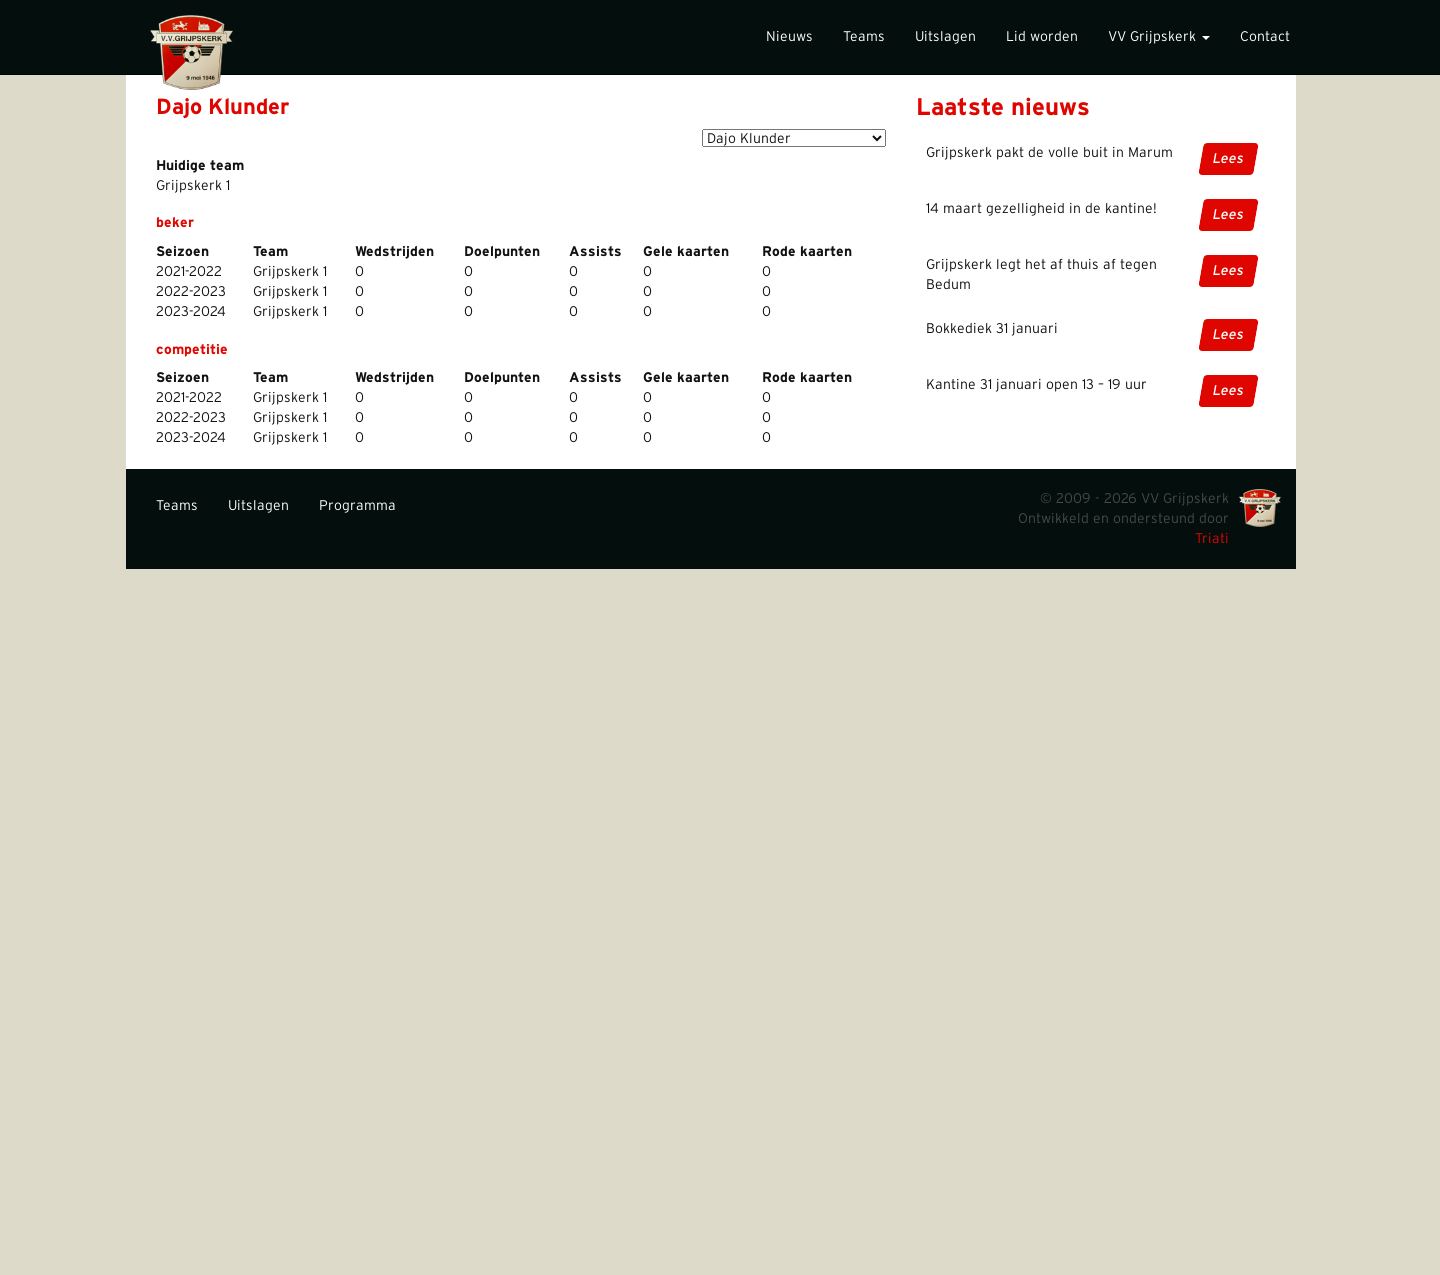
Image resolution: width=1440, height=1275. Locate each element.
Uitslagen (945, 37)
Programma (357, 506)
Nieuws (789, 37)
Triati (1212, 539)
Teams (864, 37)
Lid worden (1042, 37)
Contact (1265, 37)
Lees (1228, 159)
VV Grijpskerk (1159, 37)
